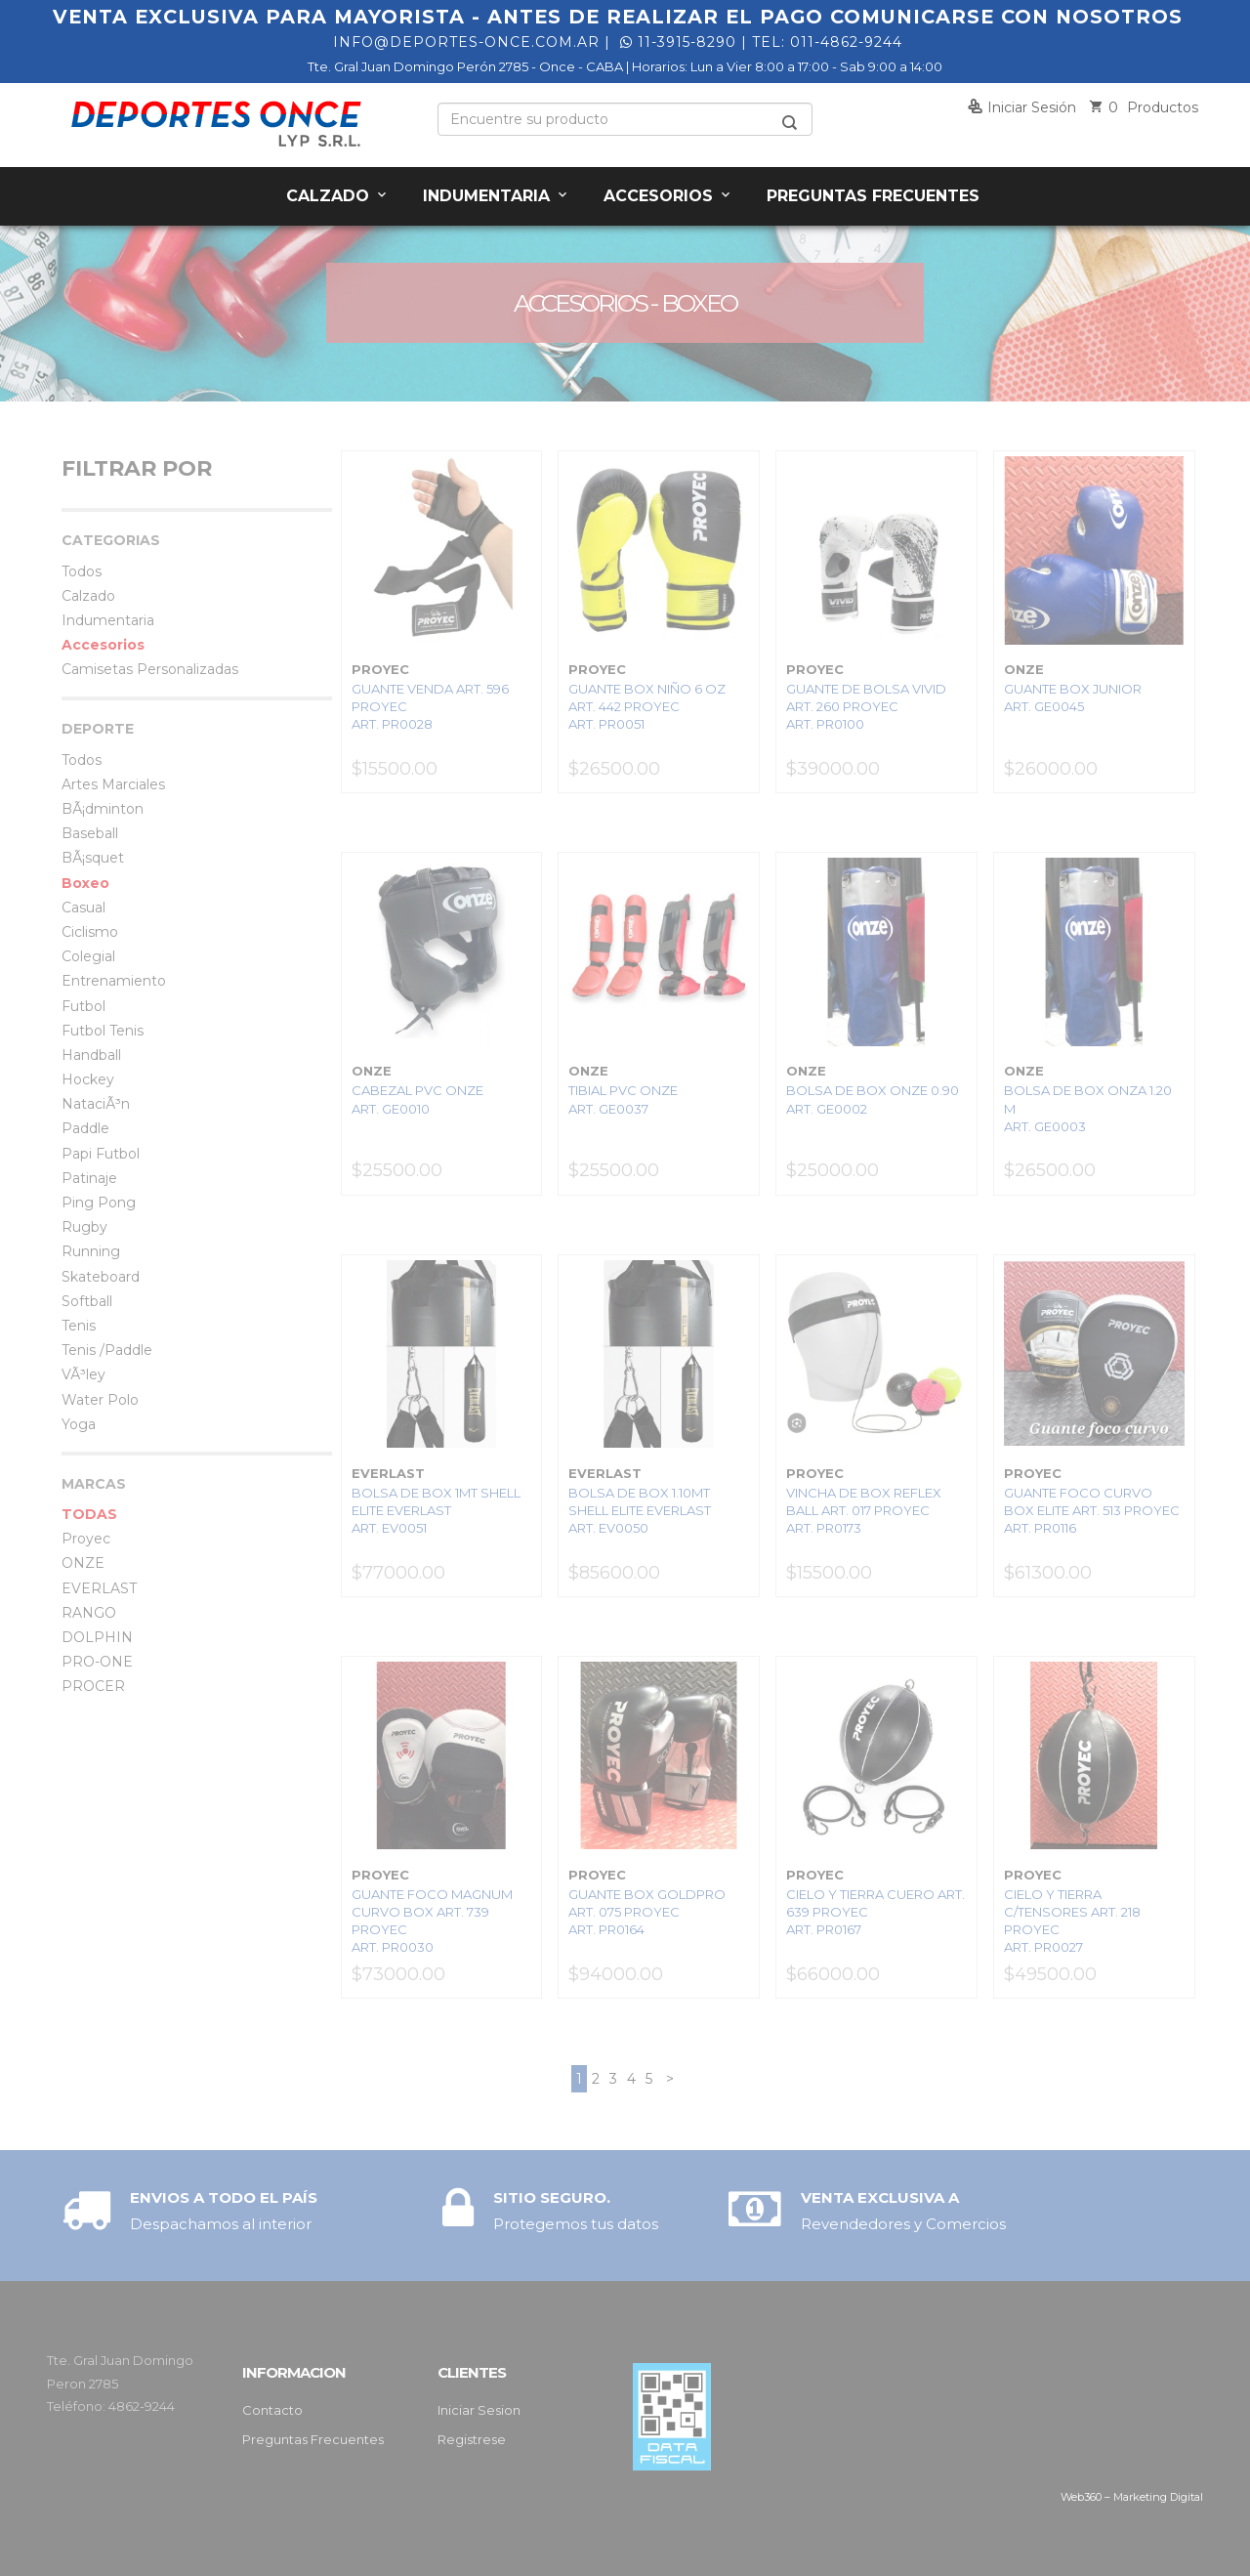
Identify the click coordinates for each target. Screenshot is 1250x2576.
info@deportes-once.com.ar (466, 42)
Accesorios (668, 196)
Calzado (338, 196)
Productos (1143, 107)
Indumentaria (496, 196)
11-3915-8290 (678, 42)
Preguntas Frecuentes (873, 196)
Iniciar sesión (1022, 107)
